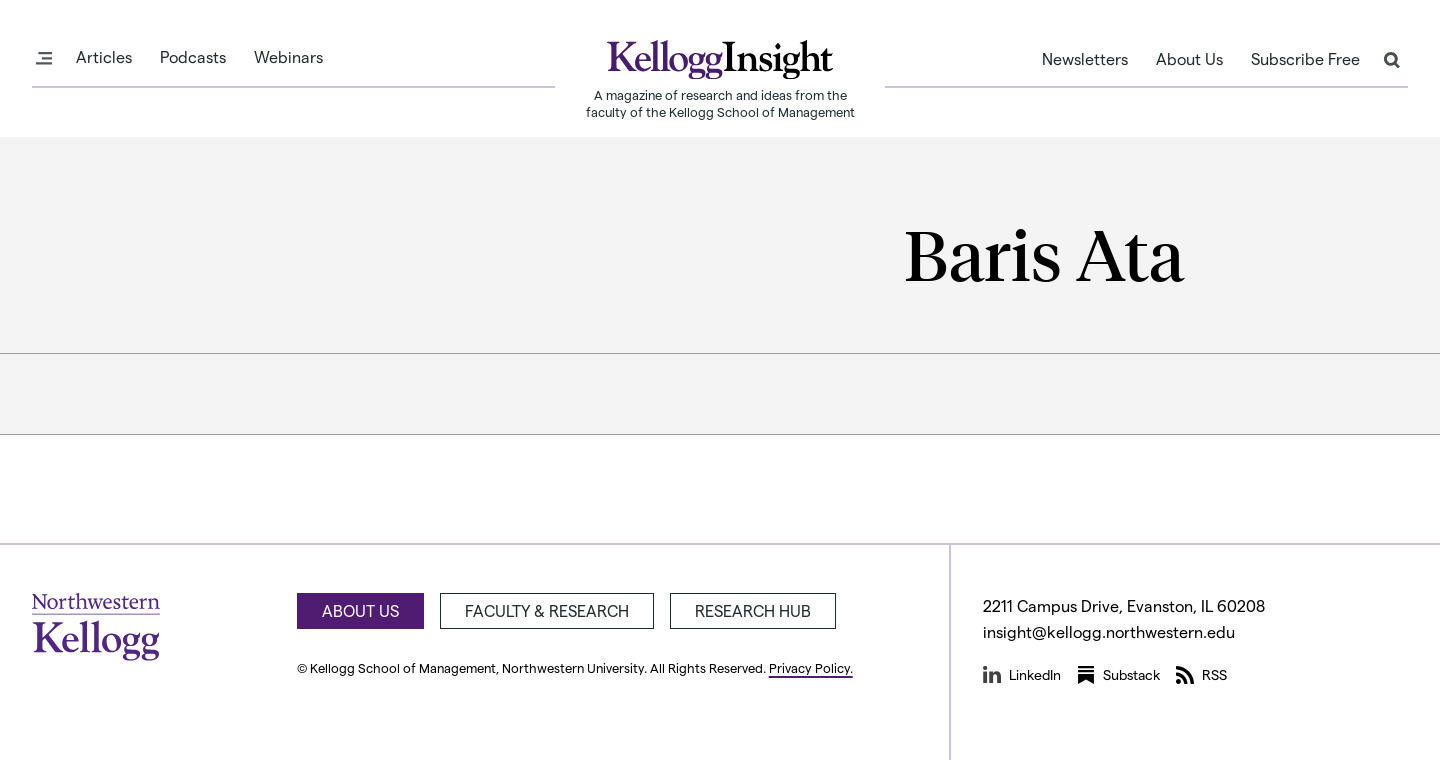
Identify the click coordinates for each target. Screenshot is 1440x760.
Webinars (288, 57)
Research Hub (753, 610)
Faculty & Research (547, 610)
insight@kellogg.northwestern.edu (1109, 631)
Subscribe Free (1305, 59)
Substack (1118, 675)
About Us (1189, 59)
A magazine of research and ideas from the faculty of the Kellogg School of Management (720, 103)
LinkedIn (1022, 675)
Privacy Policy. (811, 667)
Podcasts (193, 57)
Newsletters (1085, 59)
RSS (1201, 675)
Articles (104, 57)
